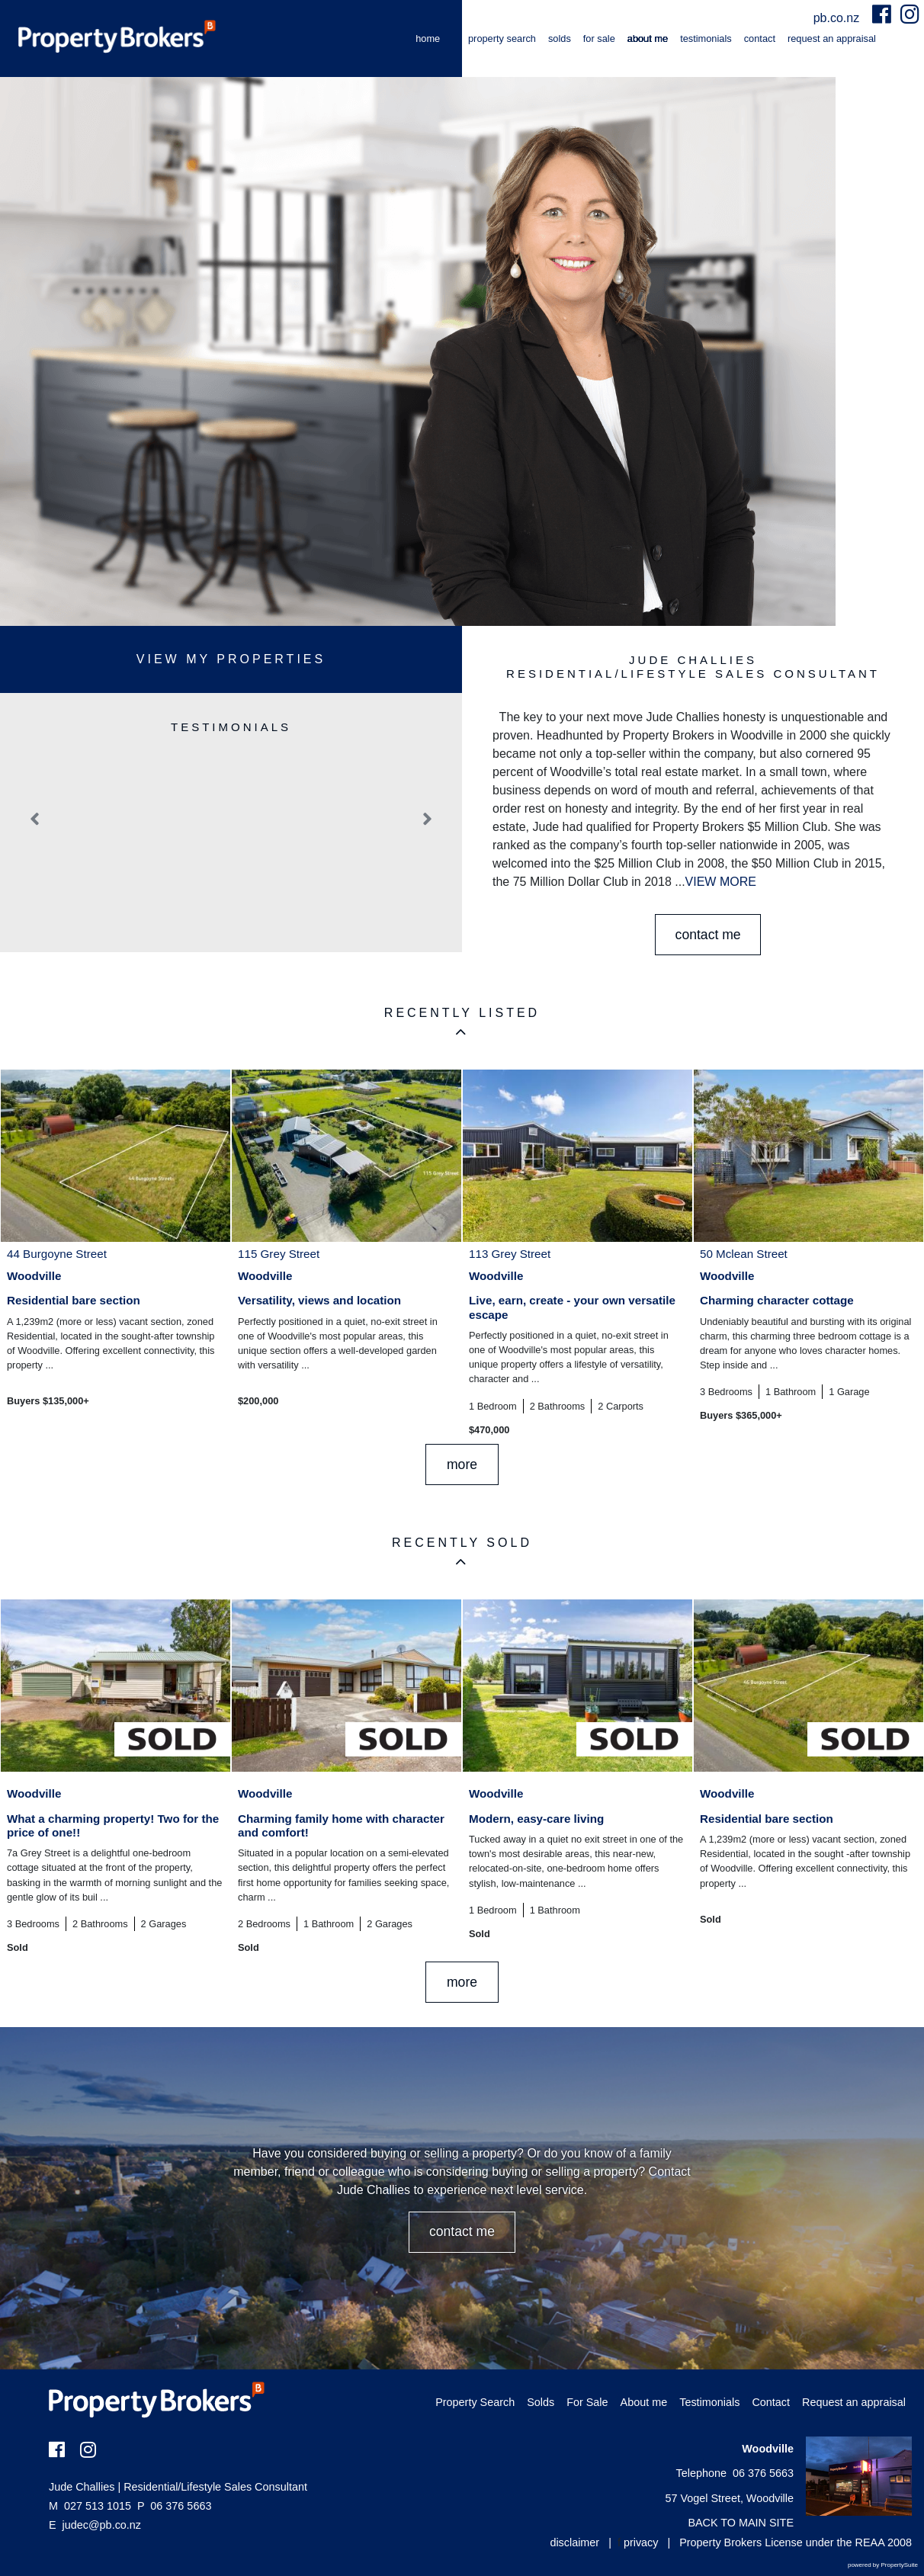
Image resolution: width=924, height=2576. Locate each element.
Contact (759, 38)
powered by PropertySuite (883, 2565)
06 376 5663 (174, 2506)
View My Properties (231, 659)
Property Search (502, 38)
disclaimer (574, 2542)
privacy (641, 2542)
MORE (462, 1464)
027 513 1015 (90, 2506)
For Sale (599, 38)
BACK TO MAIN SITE (741, 2523)
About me (647, 38)
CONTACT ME (708, 934)
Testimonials (706, 38)
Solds (559, 38)
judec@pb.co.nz (102, 2525)
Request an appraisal (832, 38)
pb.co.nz (838, 17)
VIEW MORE (720, 881)
